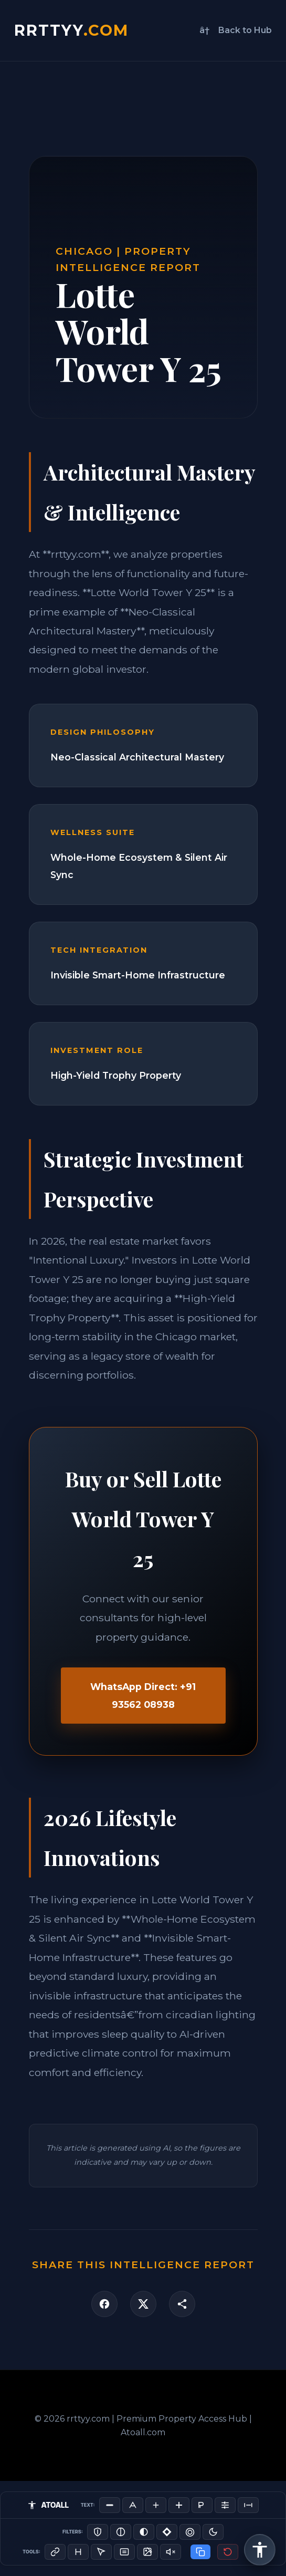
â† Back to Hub (235, 30)
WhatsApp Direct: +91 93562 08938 (143, 1695)
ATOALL (47, 2505)
